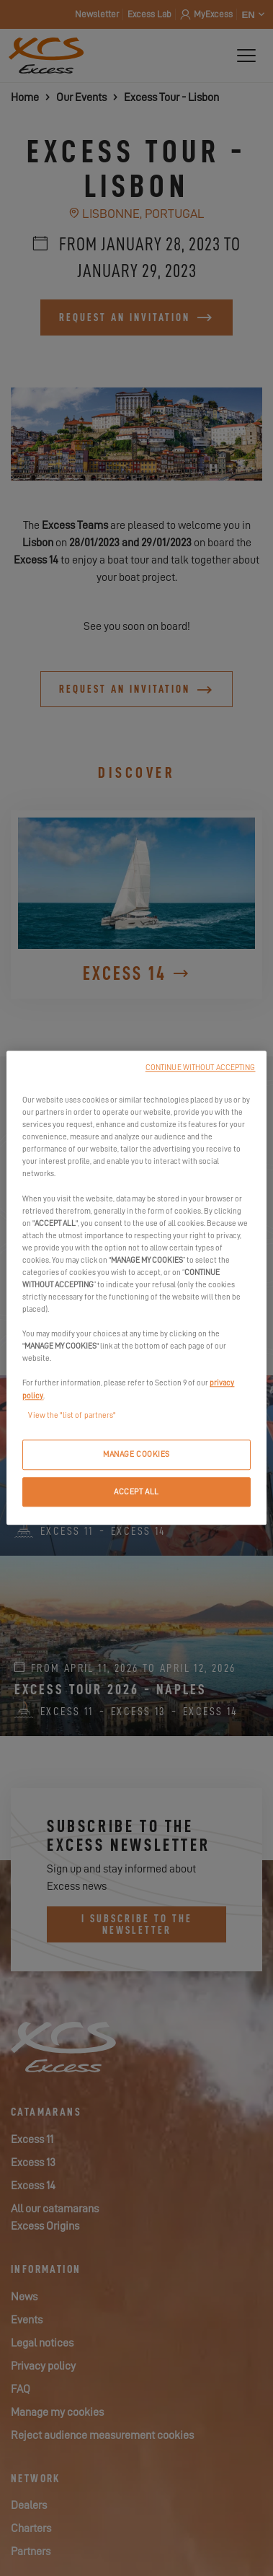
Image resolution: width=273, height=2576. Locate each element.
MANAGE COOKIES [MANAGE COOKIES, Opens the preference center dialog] (136, 1454)
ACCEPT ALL (136, 1492)
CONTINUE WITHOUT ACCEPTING (201, 1068)
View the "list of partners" (71, 1415)
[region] (136, 1288)
